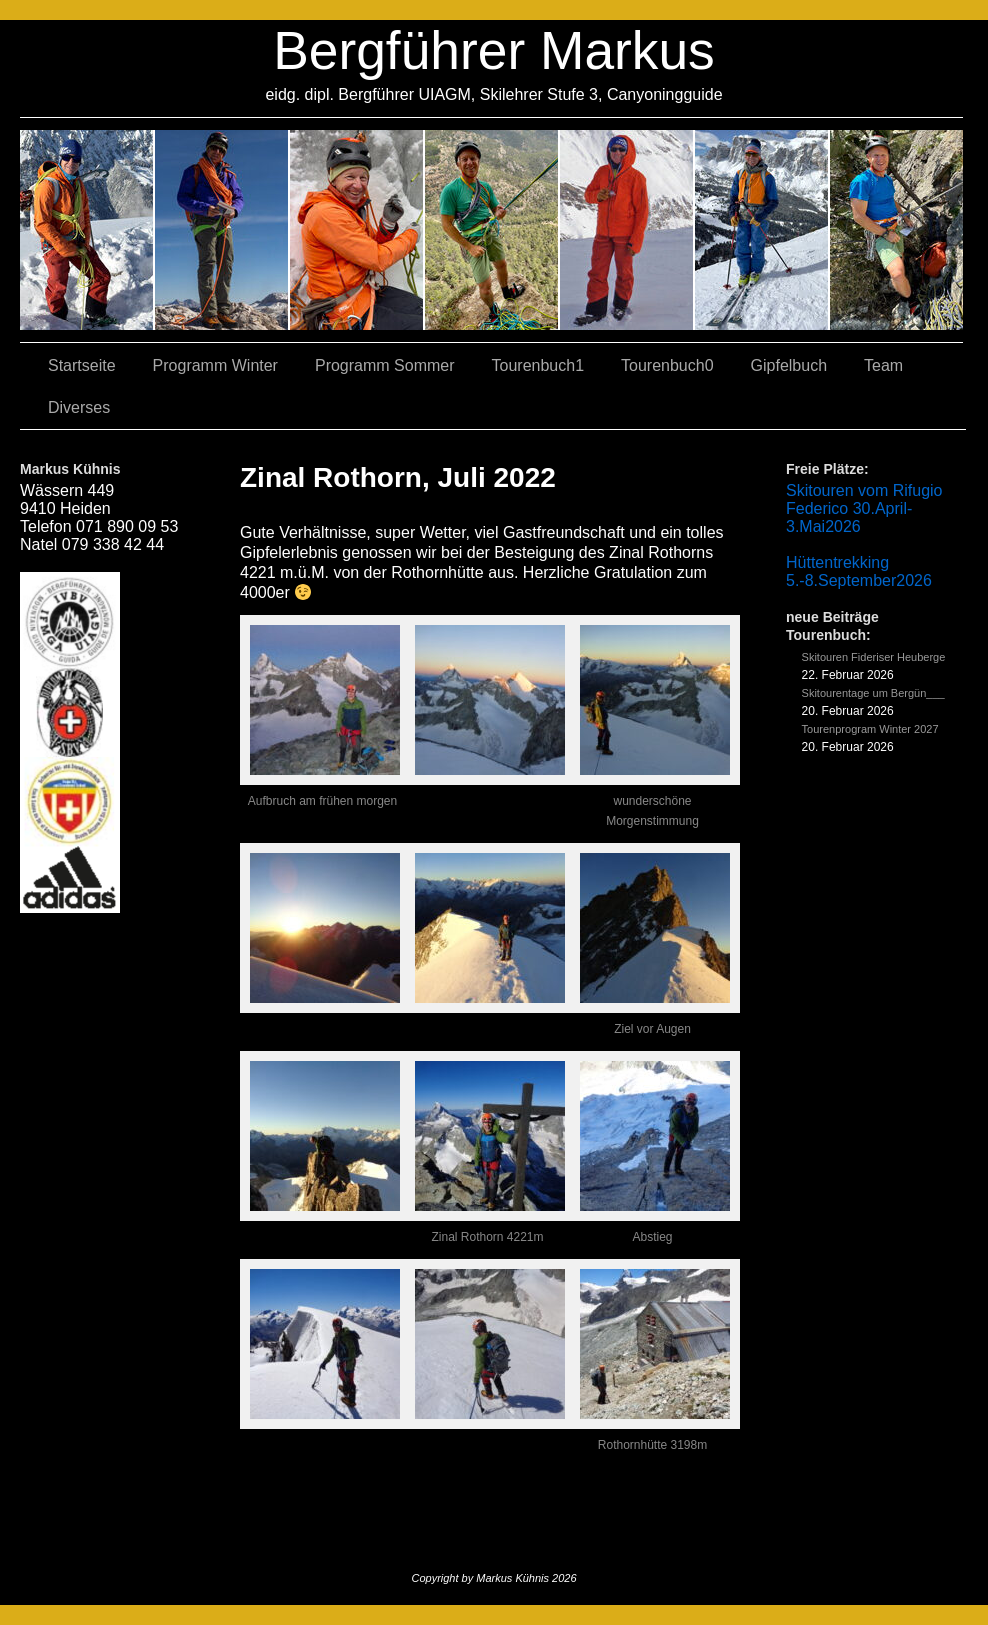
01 (627, 230)
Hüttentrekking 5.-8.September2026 (859, 571)
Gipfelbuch (789, 365)
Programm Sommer (385, 365)
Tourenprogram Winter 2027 (870, 729)
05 (762, 230)
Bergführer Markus (494, 50)
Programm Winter (215, 365)
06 (896, 230)
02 (87, 230)
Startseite (82, 365)
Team (883, 365)
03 (222, 230)
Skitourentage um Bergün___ (873, 693)
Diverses (79, 407)
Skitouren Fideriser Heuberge (874, 657)
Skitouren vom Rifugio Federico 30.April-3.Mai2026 (864, 508)
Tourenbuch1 (538, 365)
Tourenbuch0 (667, 365)
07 (357, 230)
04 (492, 230)
